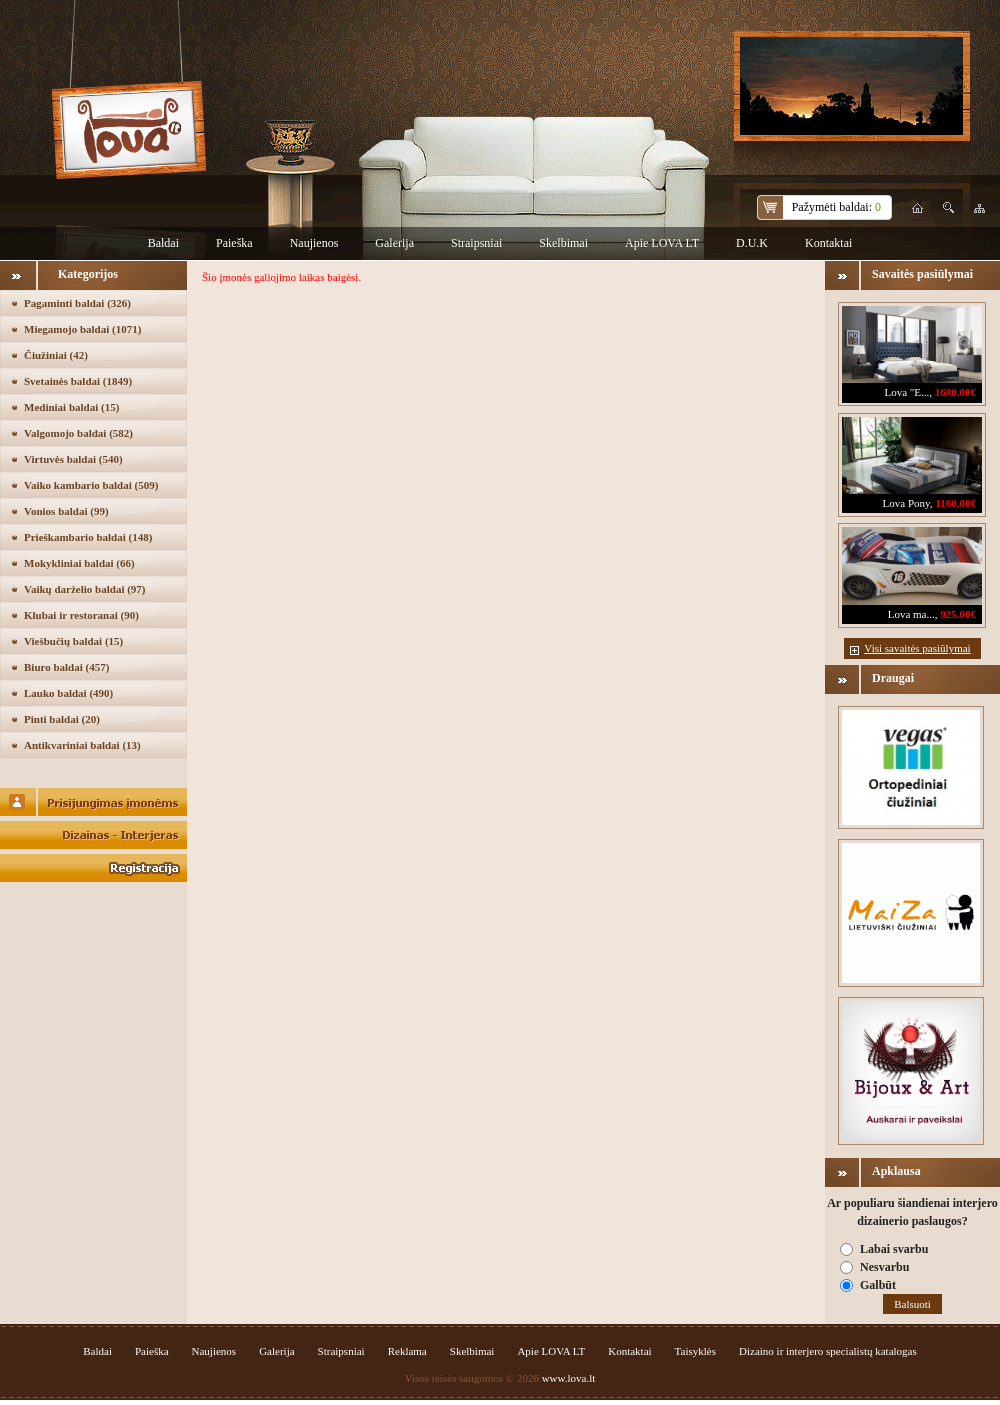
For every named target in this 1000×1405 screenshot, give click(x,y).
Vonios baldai (66, 511)
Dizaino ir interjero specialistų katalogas (828, 1351)
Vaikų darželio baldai (85, 589)
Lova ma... (911, 614)
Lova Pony (906, 503)
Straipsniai (476, 243)
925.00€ (958, 614)
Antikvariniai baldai (82, 745)
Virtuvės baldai (73, 459)
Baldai (163, 243)
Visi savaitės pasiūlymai (917, 648)
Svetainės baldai (78, 381)
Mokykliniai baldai (79, 563)
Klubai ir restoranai (81, 615)
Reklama (407, 1351)
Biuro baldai (66, 667)
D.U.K (752, 243)
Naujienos (314, 243)
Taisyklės (695, 1351)
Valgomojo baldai (78, 433)
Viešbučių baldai (73, 641)
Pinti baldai (62, 719)
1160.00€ (955, 503)
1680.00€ (955, 392)
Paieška (234, 243)
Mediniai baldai (71, 407)
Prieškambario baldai (88, 537)
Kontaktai (828, 243)
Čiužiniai (56, 355)
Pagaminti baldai (77, 303)
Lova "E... (906, 392)
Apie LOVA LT (662, 243)
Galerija (394, 243)
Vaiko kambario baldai (91, 485)
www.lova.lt (569, 1378)
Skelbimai (563, 243)
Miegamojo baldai (82, 329)
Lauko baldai (68, 693)
